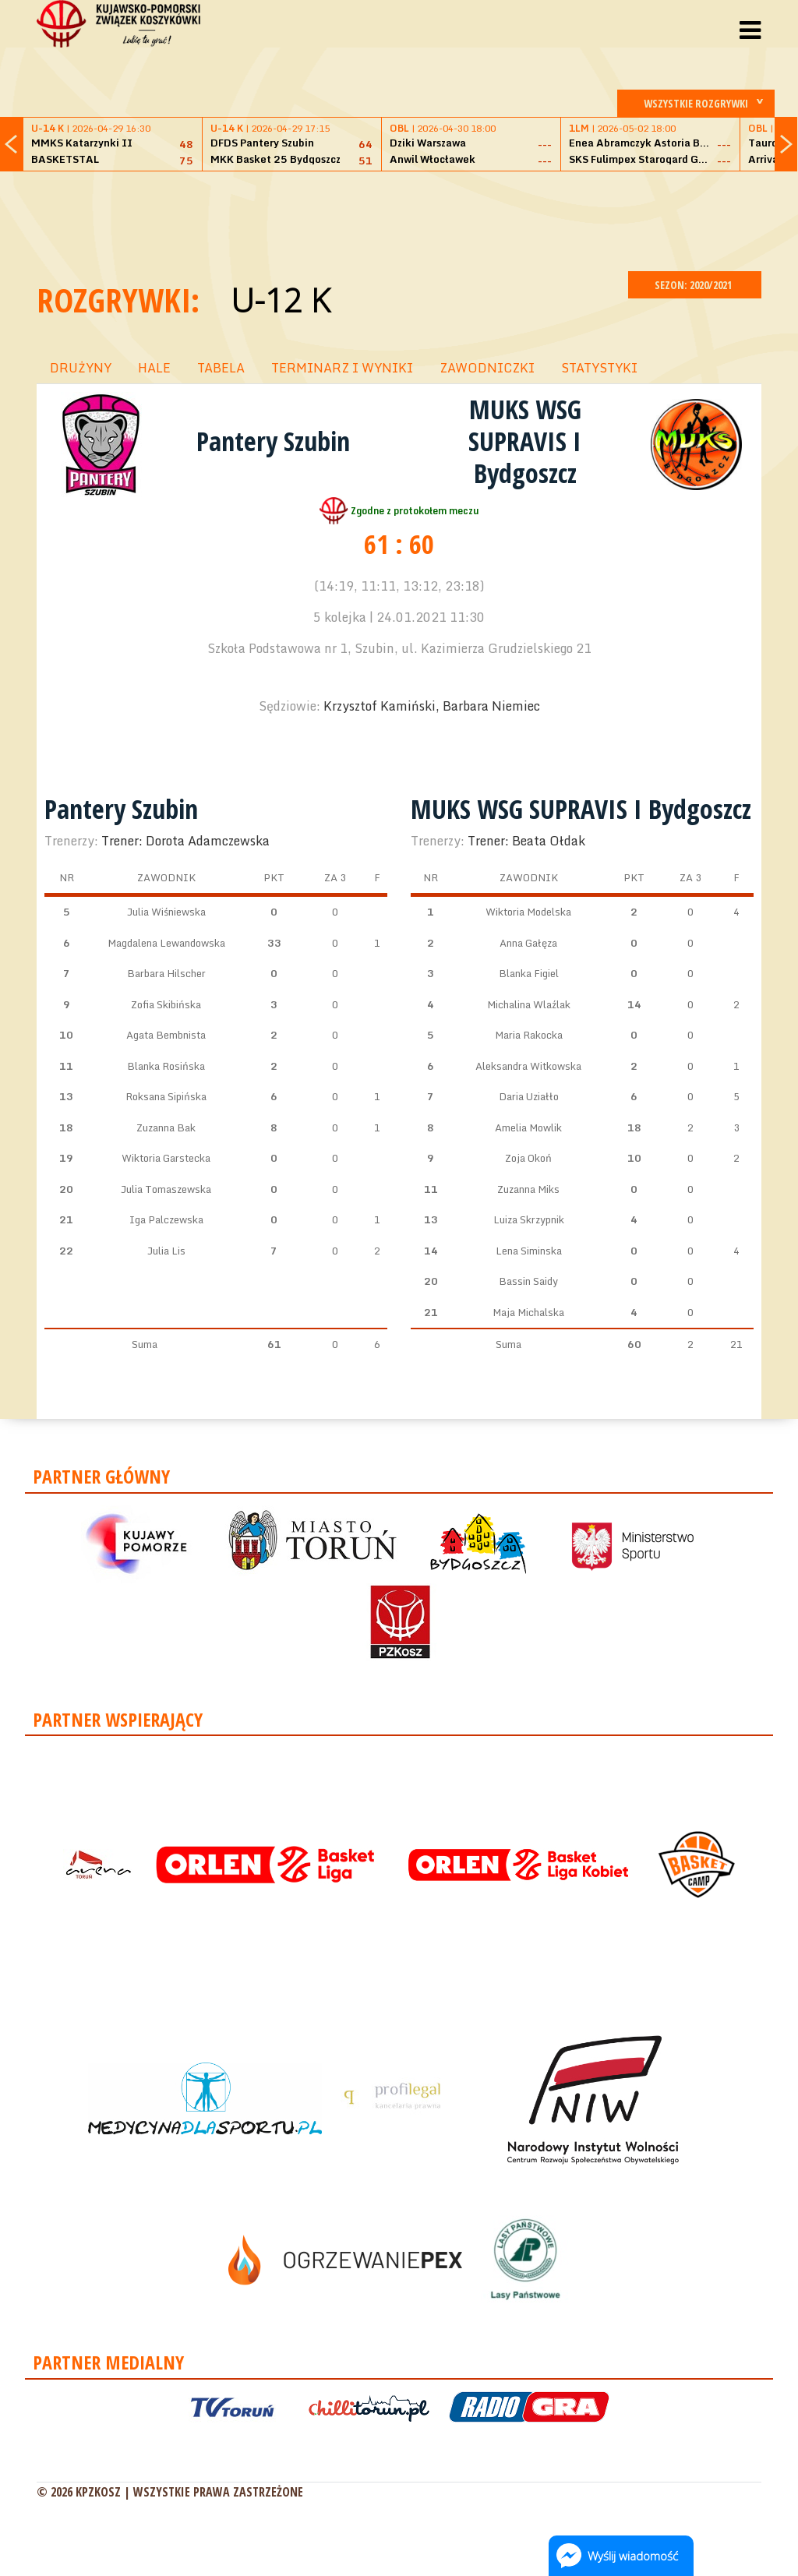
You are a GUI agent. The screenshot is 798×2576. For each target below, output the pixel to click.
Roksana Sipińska (166, 1096)
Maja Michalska (528, 1312)
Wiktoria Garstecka (166, 1157)
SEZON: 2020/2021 (695, 284)
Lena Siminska (529, 1250)
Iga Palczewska (166, 1219)
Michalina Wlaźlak (528, 1004)
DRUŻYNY (80, 368)
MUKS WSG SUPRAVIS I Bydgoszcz (524, 441)
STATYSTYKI (599, 368)
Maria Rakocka (529, 1034)
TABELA (221, 368)
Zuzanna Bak (166, 1127)
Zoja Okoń (528, 1157)
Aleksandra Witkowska (528, 1066)
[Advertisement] (399, 219)
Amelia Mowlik (528, 1127)
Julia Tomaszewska (166, 1189)
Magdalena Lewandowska (166, 942)
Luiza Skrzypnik (528, 1219)
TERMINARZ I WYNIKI (342, 368)
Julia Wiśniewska (166, 911)
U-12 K (280, 299)
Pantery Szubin (273, 441)
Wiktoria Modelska (528, 911)
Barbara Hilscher (166, 973)
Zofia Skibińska (166, 1004)
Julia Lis (166, 1250)
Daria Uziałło (529, 1096)
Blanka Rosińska (166, 1066)
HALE (154, 368)
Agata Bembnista (166, 1034)
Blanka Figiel (529, 973)
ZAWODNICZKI (487, 368)
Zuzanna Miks (528, 1189)
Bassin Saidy (528, 1281)
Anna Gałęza (528, 942)
